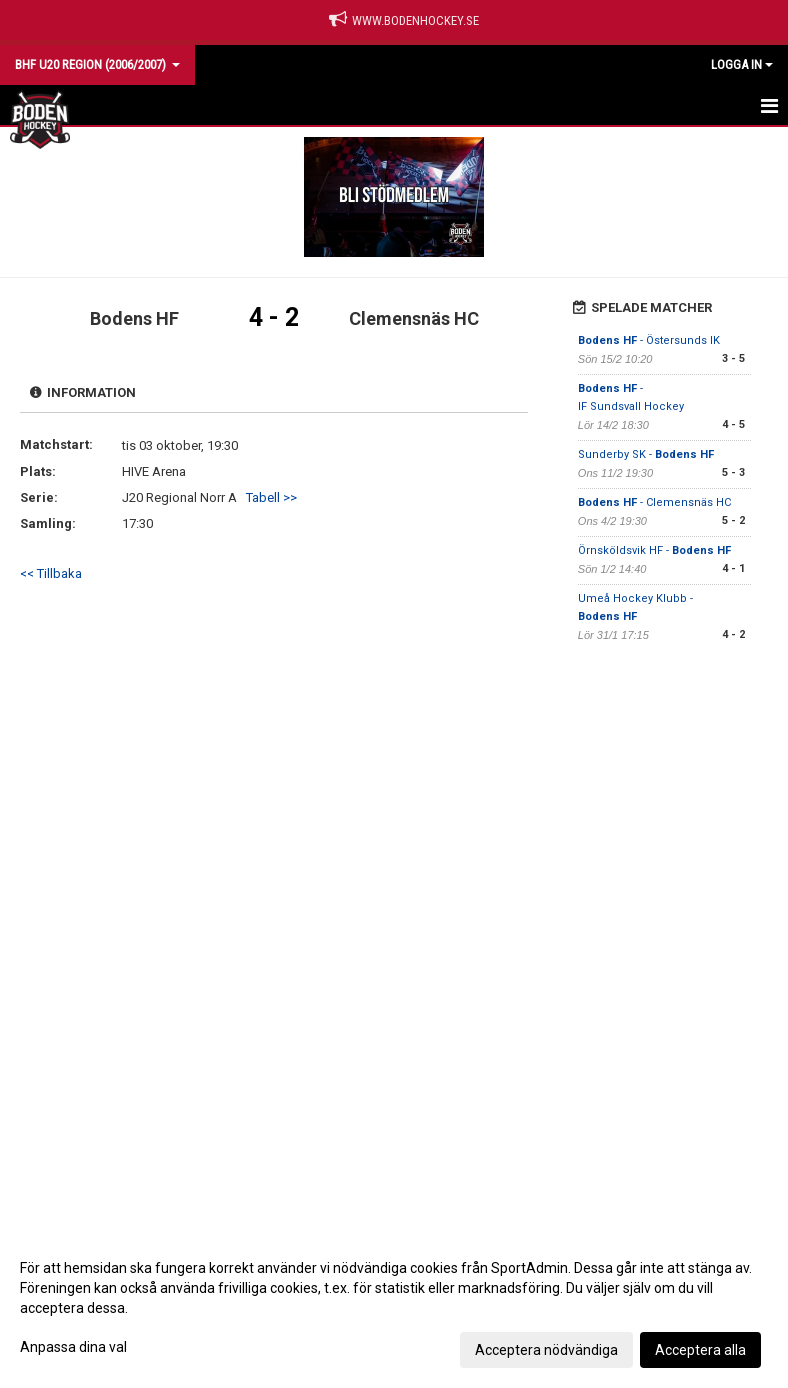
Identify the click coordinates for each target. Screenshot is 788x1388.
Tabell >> (271, 497)
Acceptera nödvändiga (546, 1350)
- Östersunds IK (649, 340)
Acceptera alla (700, 1350)
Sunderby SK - (646, 454)
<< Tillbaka (51, 573)
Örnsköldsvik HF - (654, 550)
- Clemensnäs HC (654, 502)
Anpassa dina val (73, 1347)
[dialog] (394, 1308)
